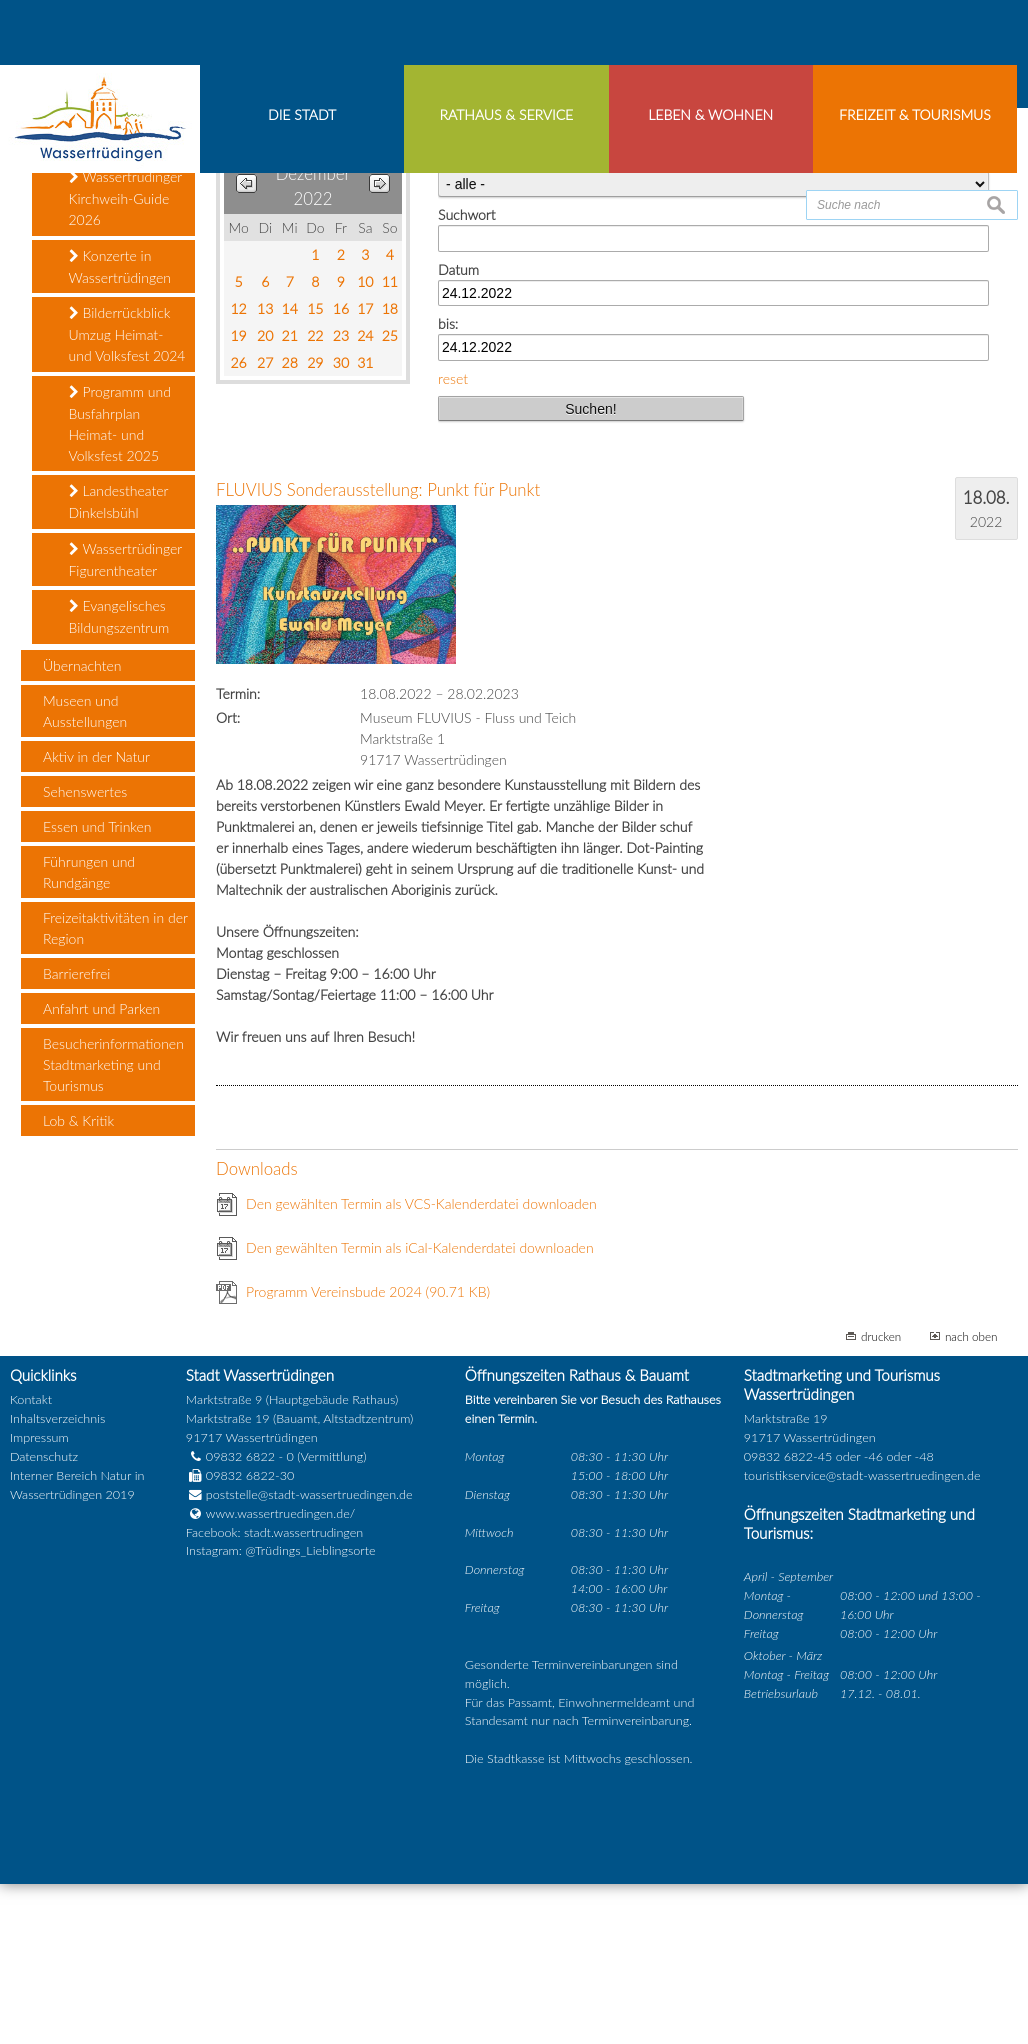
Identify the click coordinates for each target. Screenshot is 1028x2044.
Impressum (39, 1598)
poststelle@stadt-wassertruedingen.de (309, 1654)
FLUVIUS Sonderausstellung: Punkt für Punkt (378, 650)
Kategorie (467, 321)
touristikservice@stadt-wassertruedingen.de (862, 1636)
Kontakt (31, 1560)
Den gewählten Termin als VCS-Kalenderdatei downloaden (421, 1363)
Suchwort (466, 375)
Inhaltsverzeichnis (57, 1579)
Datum (458, 429)
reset (453, 538)
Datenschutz (44, 1617)
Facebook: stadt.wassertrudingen (274, 1692)
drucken (881, 1496)
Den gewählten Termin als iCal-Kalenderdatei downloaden (420, 1407)
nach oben (971, 1496)
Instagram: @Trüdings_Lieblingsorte (281, 1711)
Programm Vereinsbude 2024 (368, 1451)
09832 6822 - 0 (240, 1617)
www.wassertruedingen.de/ (280, 1673)
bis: (448, 484)
